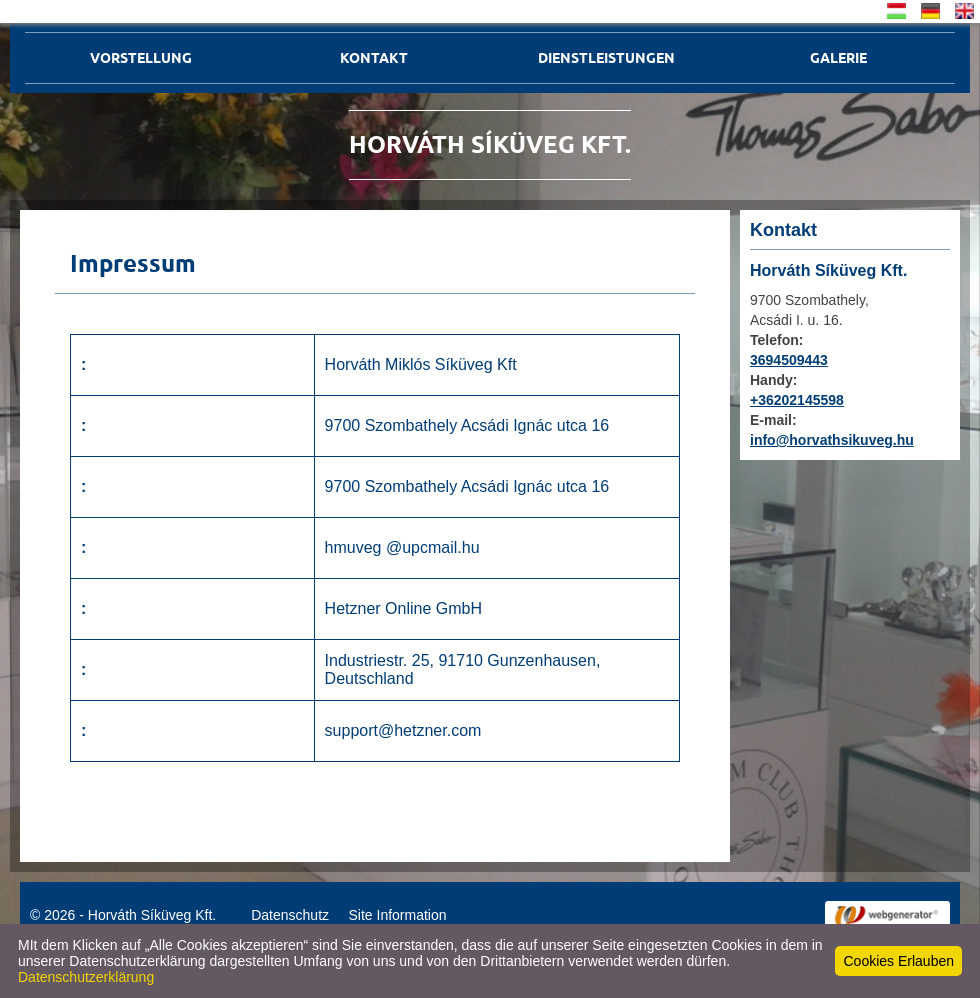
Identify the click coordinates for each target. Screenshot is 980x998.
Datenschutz (290, 915)
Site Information (397, 915)
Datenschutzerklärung (86, 977)
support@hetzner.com (403, 730)
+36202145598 (797, 400)
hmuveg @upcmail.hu (402, 547)
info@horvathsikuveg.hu (832, 440)
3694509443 (789, 360)
